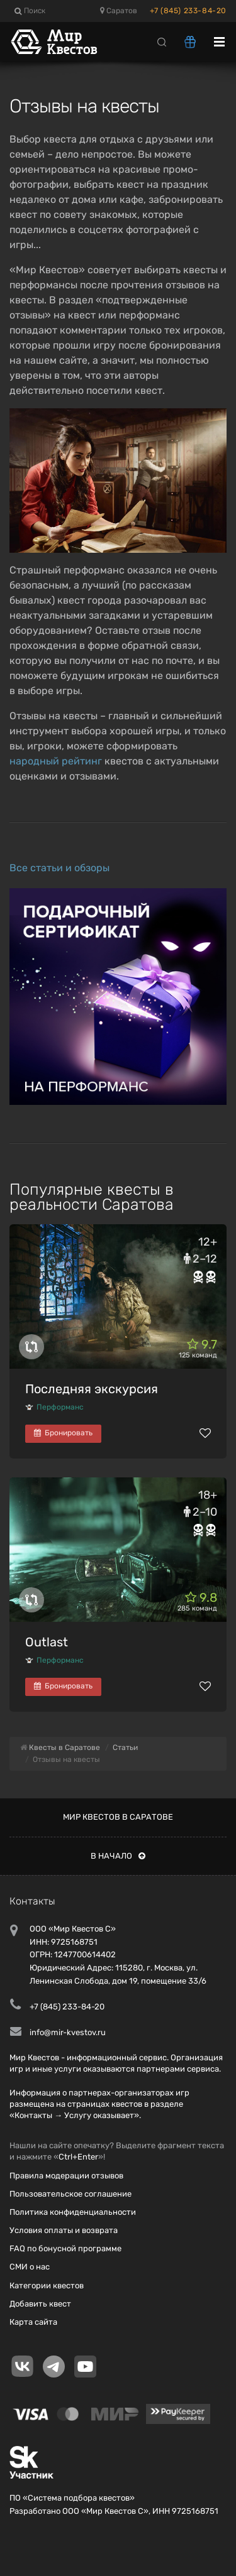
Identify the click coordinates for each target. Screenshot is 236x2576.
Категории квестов (46, 2285)
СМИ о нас (29, 2266)
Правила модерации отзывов (66, 2175)
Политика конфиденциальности (72, 2212)
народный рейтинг (55, 761)
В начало (118, 1856)
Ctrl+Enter (78, 2156)
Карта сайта (33, 2322)
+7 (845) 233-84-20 (188, 10)
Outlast (46, 1641)
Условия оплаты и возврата (63, 2230)
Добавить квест (40, 2303)
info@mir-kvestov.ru (68, 2032)
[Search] (161, 41)
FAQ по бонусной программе (65, 2248)
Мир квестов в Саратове (118, 1817)
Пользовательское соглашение (70, 2193)
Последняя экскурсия (91, 1388)
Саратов (118, 10)
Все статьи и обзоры (59, 868)
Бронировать (63, 1432)
